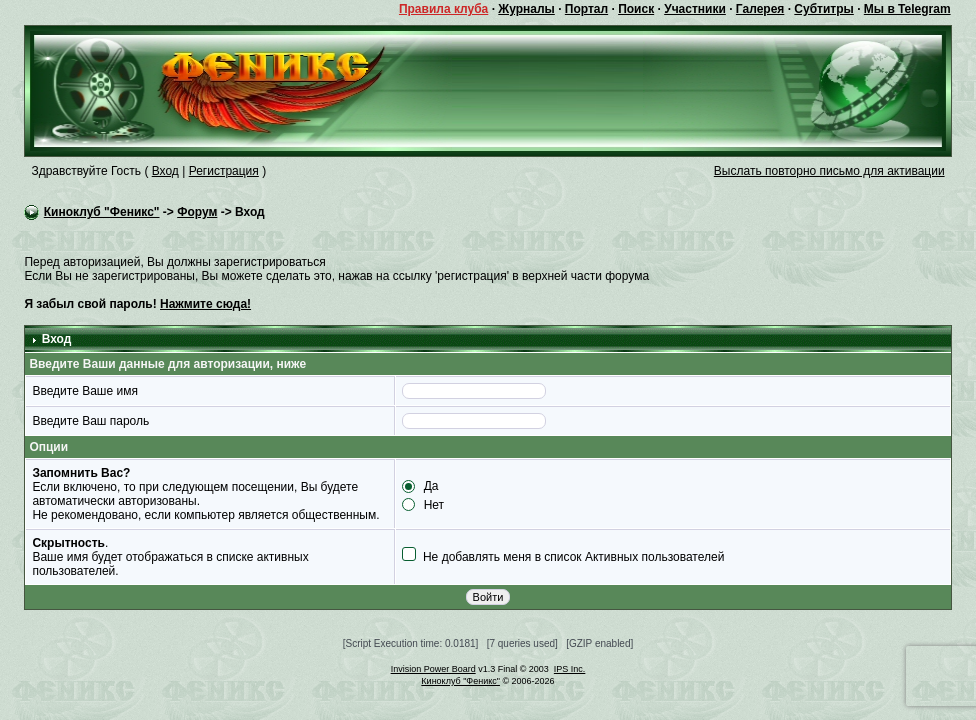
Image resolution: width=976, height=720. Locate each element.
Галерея (760, 9)
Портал (586, 9)
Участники (695, 9)
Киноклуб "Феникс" (102, 212)
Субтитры (823, 9)
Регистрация (224, 171)
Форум (197, 212)
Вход (165, 171)
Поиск (636, 9)
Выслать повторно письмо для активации (829, 171)
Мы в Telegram (907, 9)
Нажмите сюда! (205, 304)
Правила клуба (443, 9)
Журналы (526, 9)
